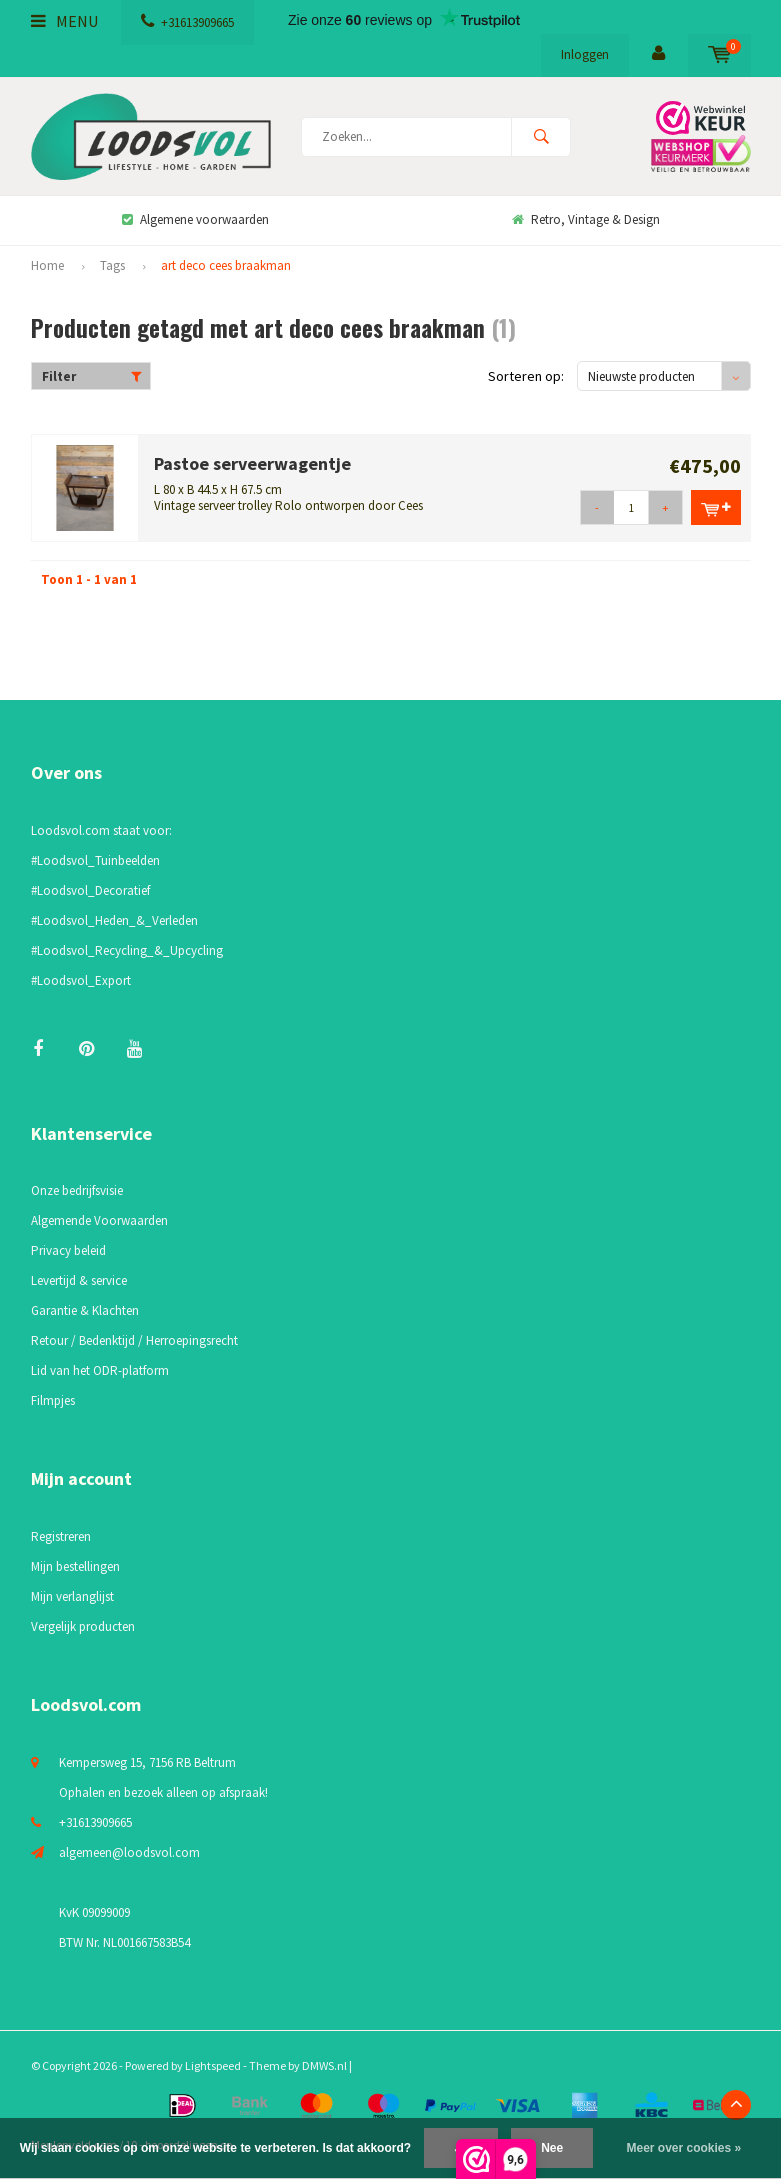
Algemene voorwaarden (195, 219)
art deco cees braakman (226, 265)
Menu (64, 21)
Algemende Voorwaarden (99, 1220)
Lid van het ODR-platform (100, 1370)
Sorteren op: (526, 376)
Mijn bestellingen (75, 1566)
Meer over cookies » (684, 2148)
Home (47, 265)
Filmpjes (53, 1400)
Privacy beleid (68, 1250)
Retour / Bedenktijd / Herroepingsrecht (134, 1340)
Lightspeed (213, 2065)
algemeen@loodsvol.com (129, 1852)
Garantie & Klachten (85, 1310)
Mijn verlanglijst (72, 1596)
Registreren (61, 1536)
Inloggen (585, 54)
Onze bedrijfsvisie (77, 1190)
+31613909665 (187, 22)
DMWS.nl (324, 2065)
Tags (112, 265)
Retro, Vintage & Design (586, 219)
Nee (552, 2148)
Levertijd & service (79, 1280)
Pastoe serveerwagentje (252, 463)
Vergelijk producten (83, 1626)
